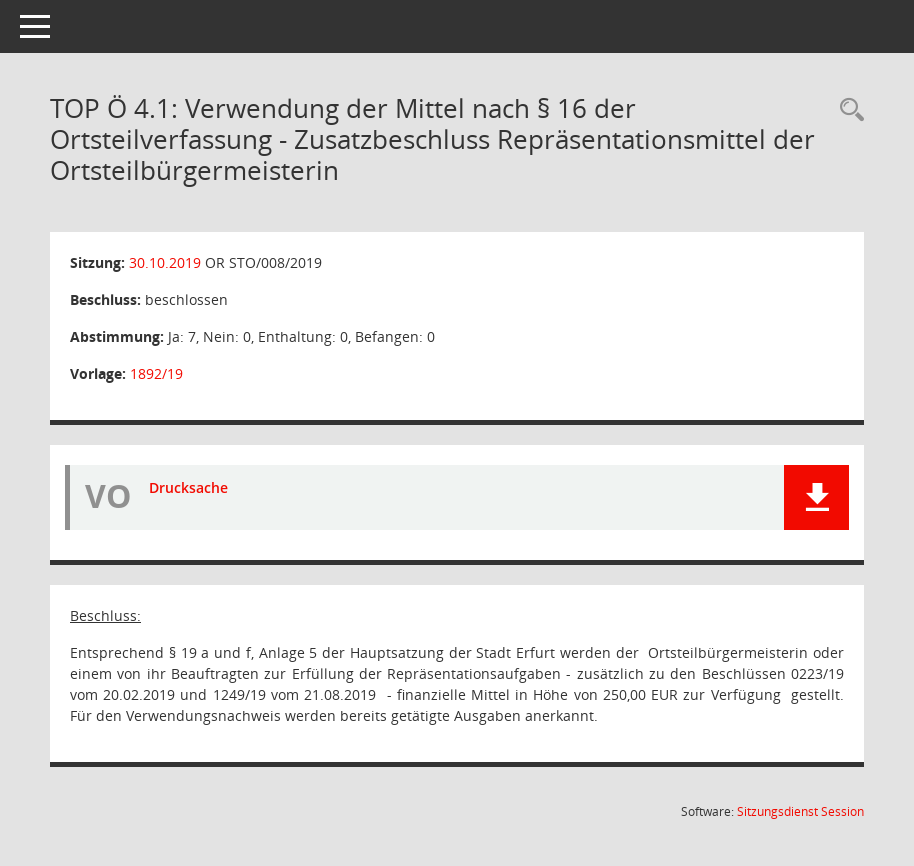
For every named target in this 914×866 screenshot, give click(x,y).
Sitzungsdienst (800, 811)
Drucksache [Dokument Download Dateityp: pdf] (188, 487)
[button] (816, 497)
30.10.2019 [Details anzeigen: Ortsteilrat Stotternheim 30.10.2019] (165, 262)
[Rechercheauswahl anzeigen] (847, 110)
